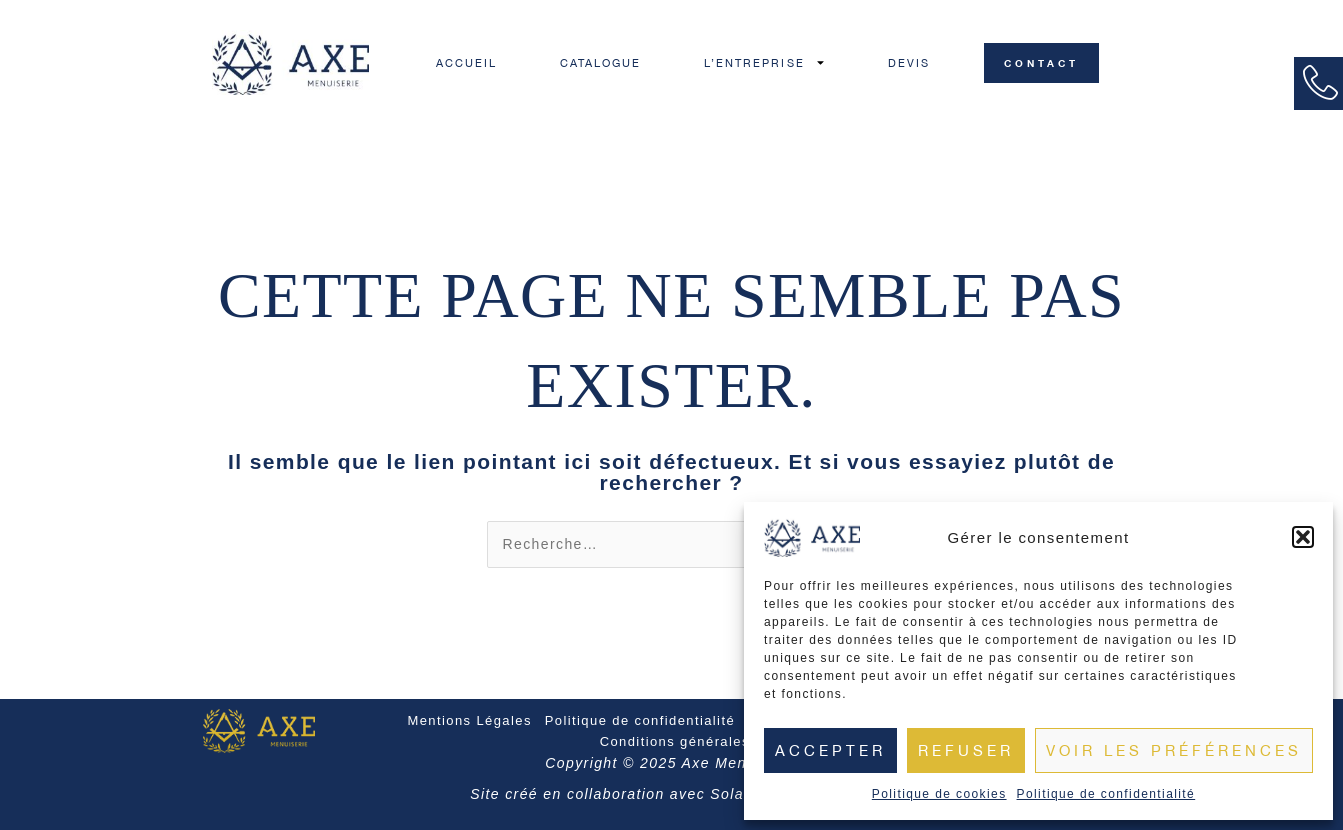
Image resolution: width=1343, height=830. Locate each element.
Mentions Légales (469, 720)
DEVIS (909, 63)
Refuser (966, 750)
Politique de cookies (939, 794)
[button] (1303, 537)
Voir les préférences (1174, 750)
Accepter (830, 750)
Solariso (741, 794)
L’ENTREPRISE (765, 62)
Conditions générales (675, 741)
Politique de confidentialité (1106, 794)
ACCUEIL (467, 63)
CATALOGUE (601, 63)
